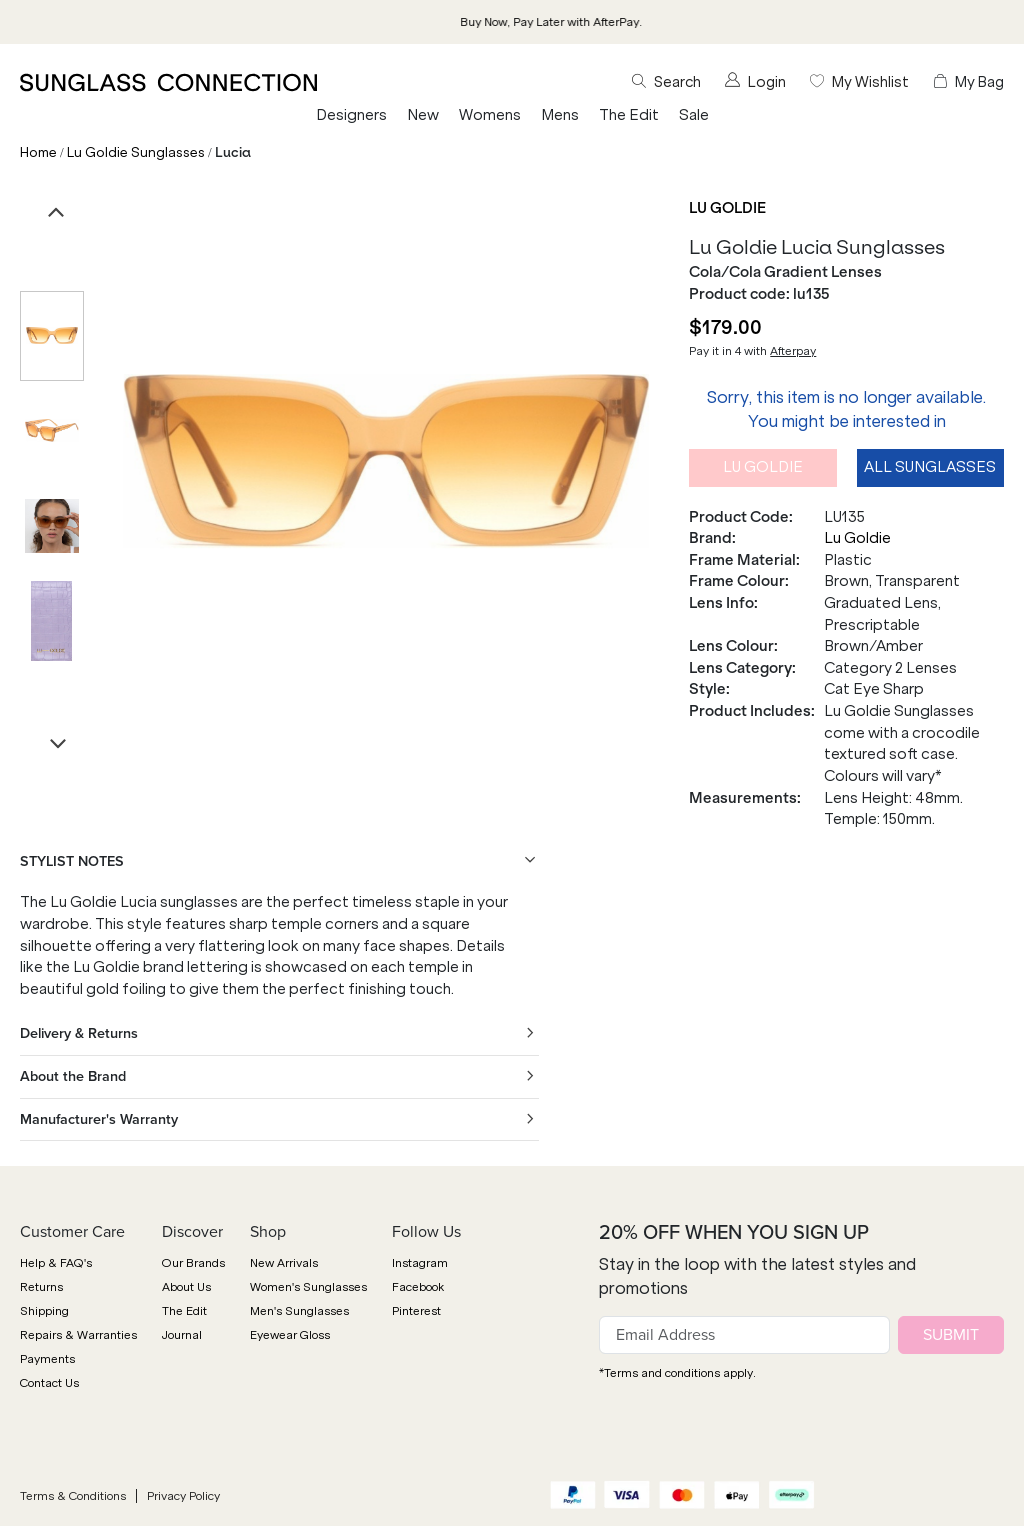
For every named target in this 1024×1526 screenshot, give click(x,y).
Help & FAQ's (56, 1263)
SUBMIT (951, 1334)
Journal (182, 1335)
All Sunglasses (930, 467)
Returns (41, 1287)
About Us (186, 1287)
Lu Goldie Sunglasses (136, 152)
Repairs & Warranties (78, 1335)
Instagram (420, 1263)
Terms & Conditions (73, 1496)
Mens (560, 115)
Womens (490, 115)
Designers (351, 115)
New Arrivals (284, 1263)
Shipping (44, 1311)
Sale (694, 115)
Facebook (418, 1287)
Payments (47, 1359)
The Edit (629, 115)
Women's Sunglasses (308, 1287)
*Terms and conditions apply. (677, 1373)
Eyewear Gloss (290, 1335)
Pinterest (416, 1311)
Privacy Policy (183, 1496)
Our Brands (193, 1263)
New (423, 115)
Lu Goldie (727, 208)
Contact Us (49, 1383)
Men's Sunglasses (299, 1311)
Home (38, 152)
